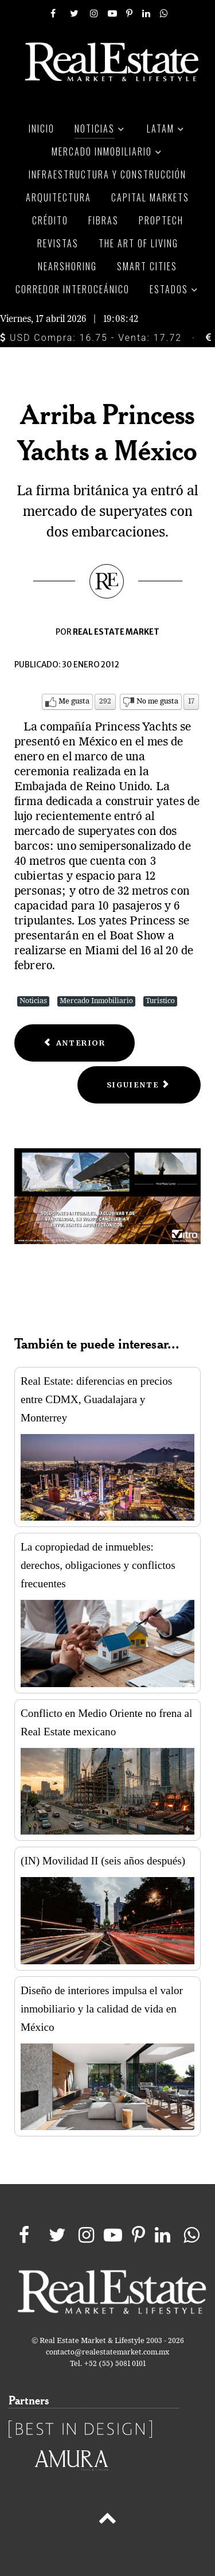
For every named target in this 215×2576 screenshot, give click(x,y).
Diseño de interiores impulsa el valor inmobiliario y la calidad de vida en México (102, 2008)
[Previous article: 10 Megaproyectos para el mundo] (74, 1043)
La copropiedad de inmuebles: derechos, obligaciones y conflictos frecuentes (98, 1565)
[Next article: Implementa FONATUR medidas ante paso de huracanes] (139, 1085)
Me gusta (73, 701)
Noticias (33, 1001)
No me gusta (157, 701)
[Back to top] (107, 2520)
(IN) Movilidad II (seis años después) (103, 1861)
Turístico (160, 1001)
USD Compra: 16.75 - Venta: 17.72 (91, 337)
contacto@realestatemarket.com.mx (107, 2352)
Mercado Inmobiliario (96, 1001)
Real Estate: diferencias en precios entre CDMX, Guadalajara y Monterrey (96, 1399)
